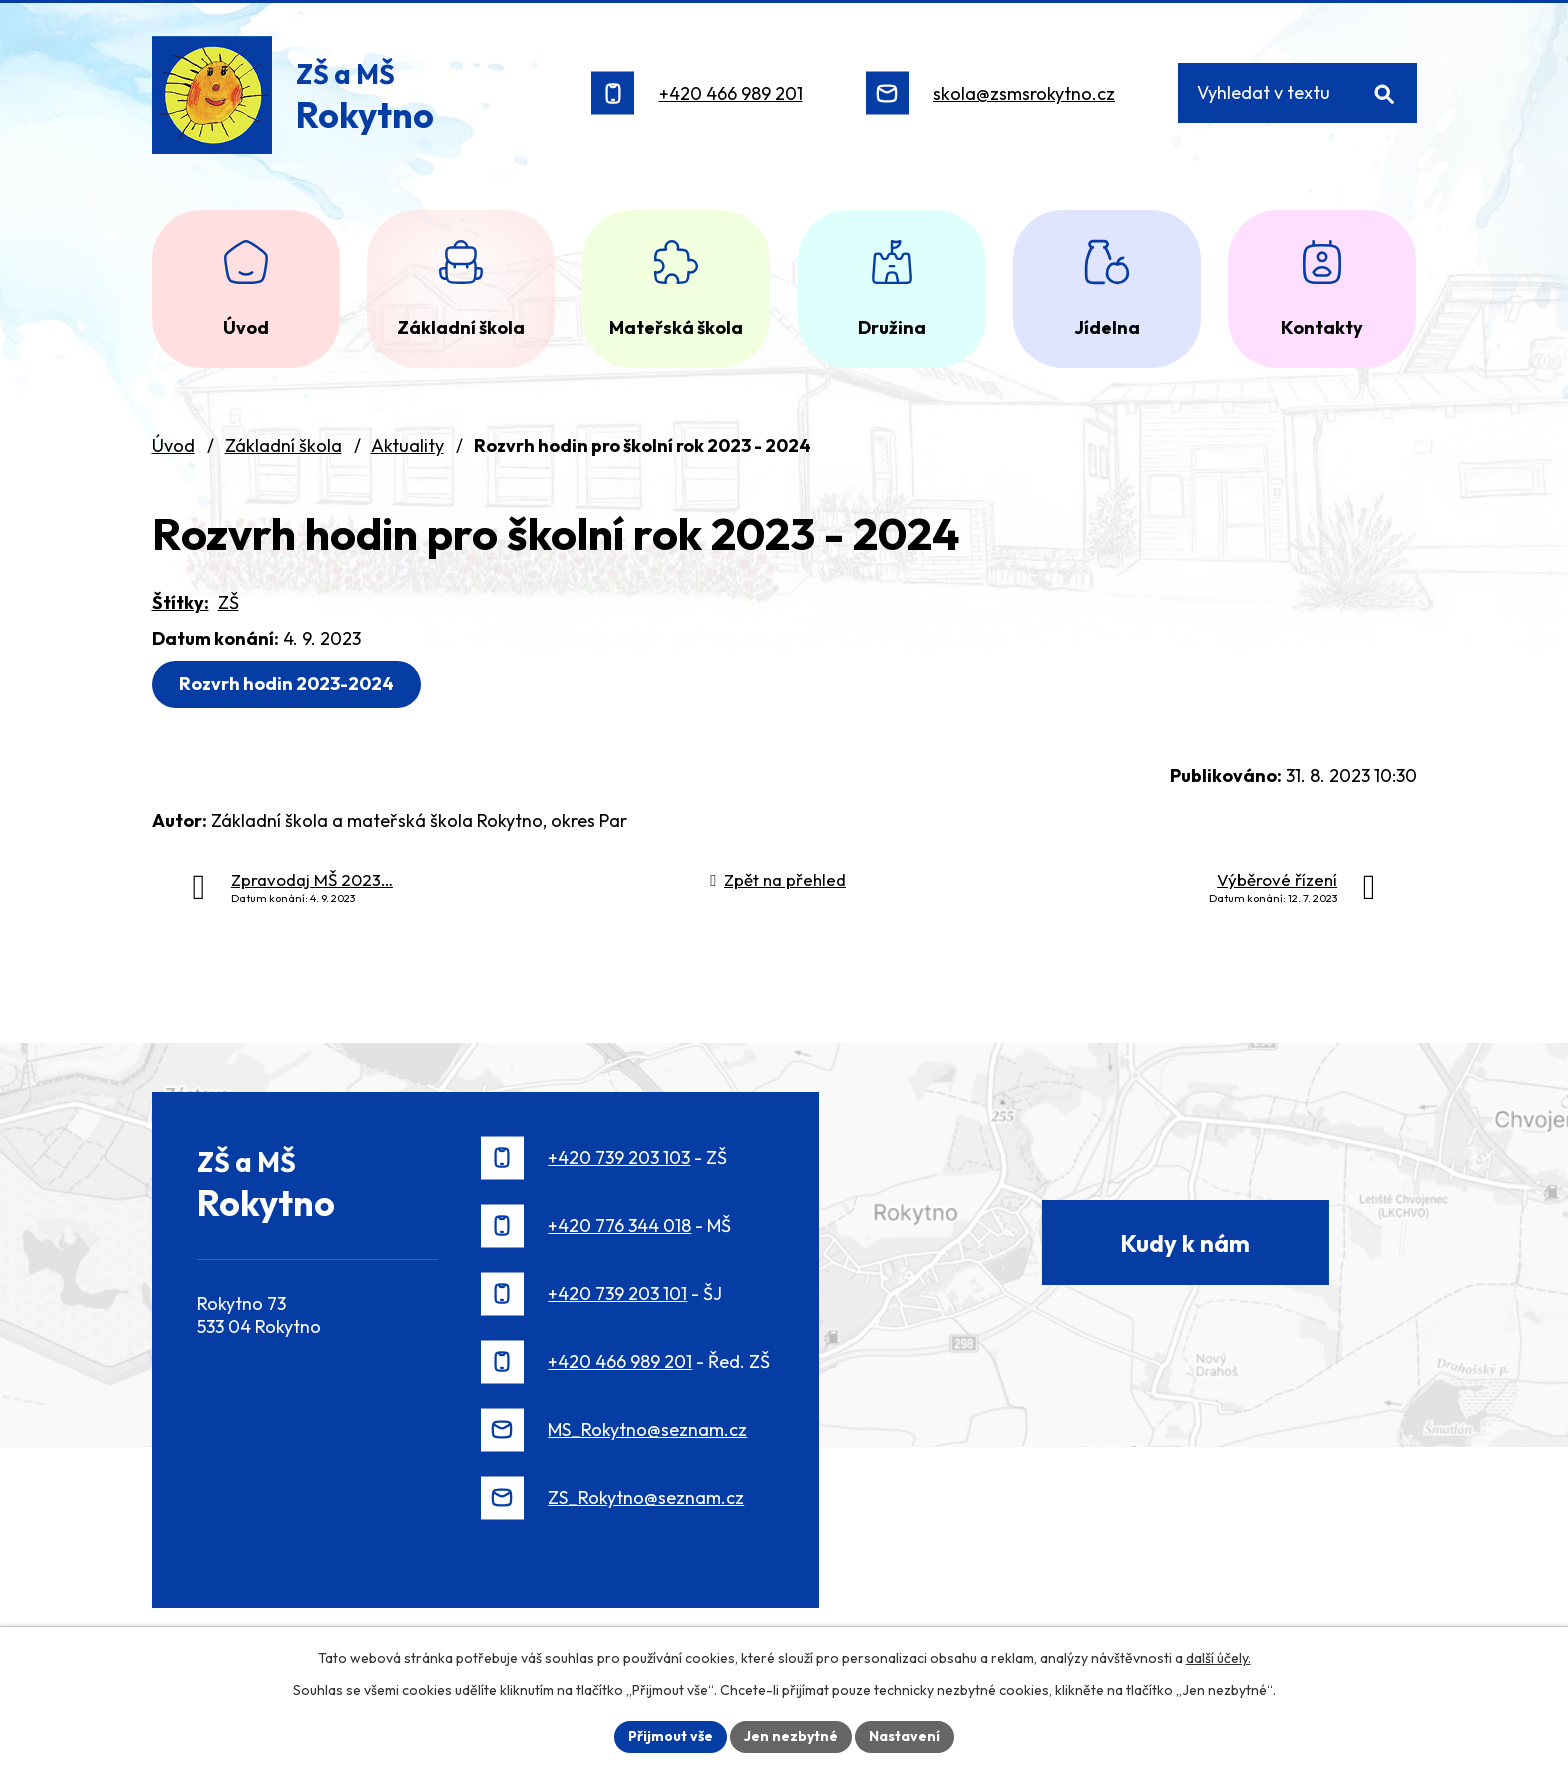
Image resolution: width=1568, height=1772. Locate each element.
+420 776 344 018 (619, 1225)
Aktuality (407, 445)
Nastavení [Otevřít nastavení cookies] (904, 1736)
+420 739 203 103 (619, 1157)
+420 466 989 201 (731, 93)
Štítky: (180, 602)
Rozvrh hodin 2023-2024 (286, 683)
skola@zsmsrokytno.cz (1024, 93)
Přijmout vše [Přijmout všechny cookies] (670, 1736)
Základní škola (283, 445)
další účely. (1218, 1658)
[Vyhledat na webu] (1297, 93)
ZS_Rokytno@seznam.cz (646, 1497)
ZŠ (228, 602)
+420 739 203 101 (617, 1293)
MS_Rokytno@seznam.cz (647, 1429)
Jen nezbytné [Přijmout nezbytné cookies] (791, 1736)
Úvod (173, 445)
